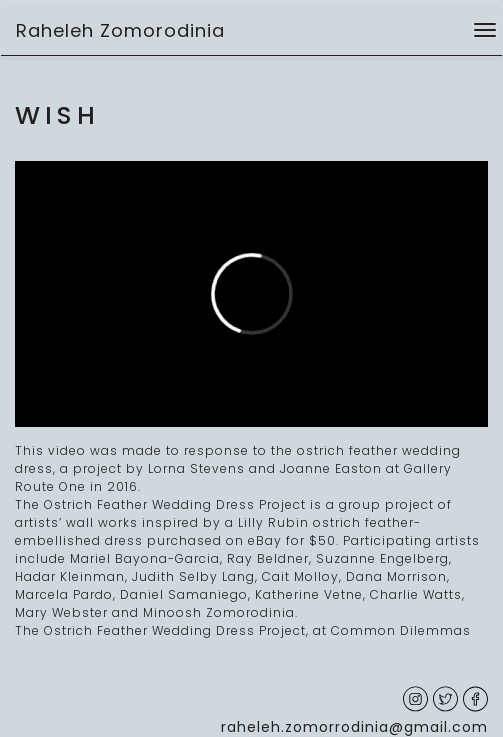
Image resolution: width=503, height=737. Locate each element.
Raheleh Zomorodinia (120, 30)
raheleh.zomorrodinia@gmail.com (354, 727)
